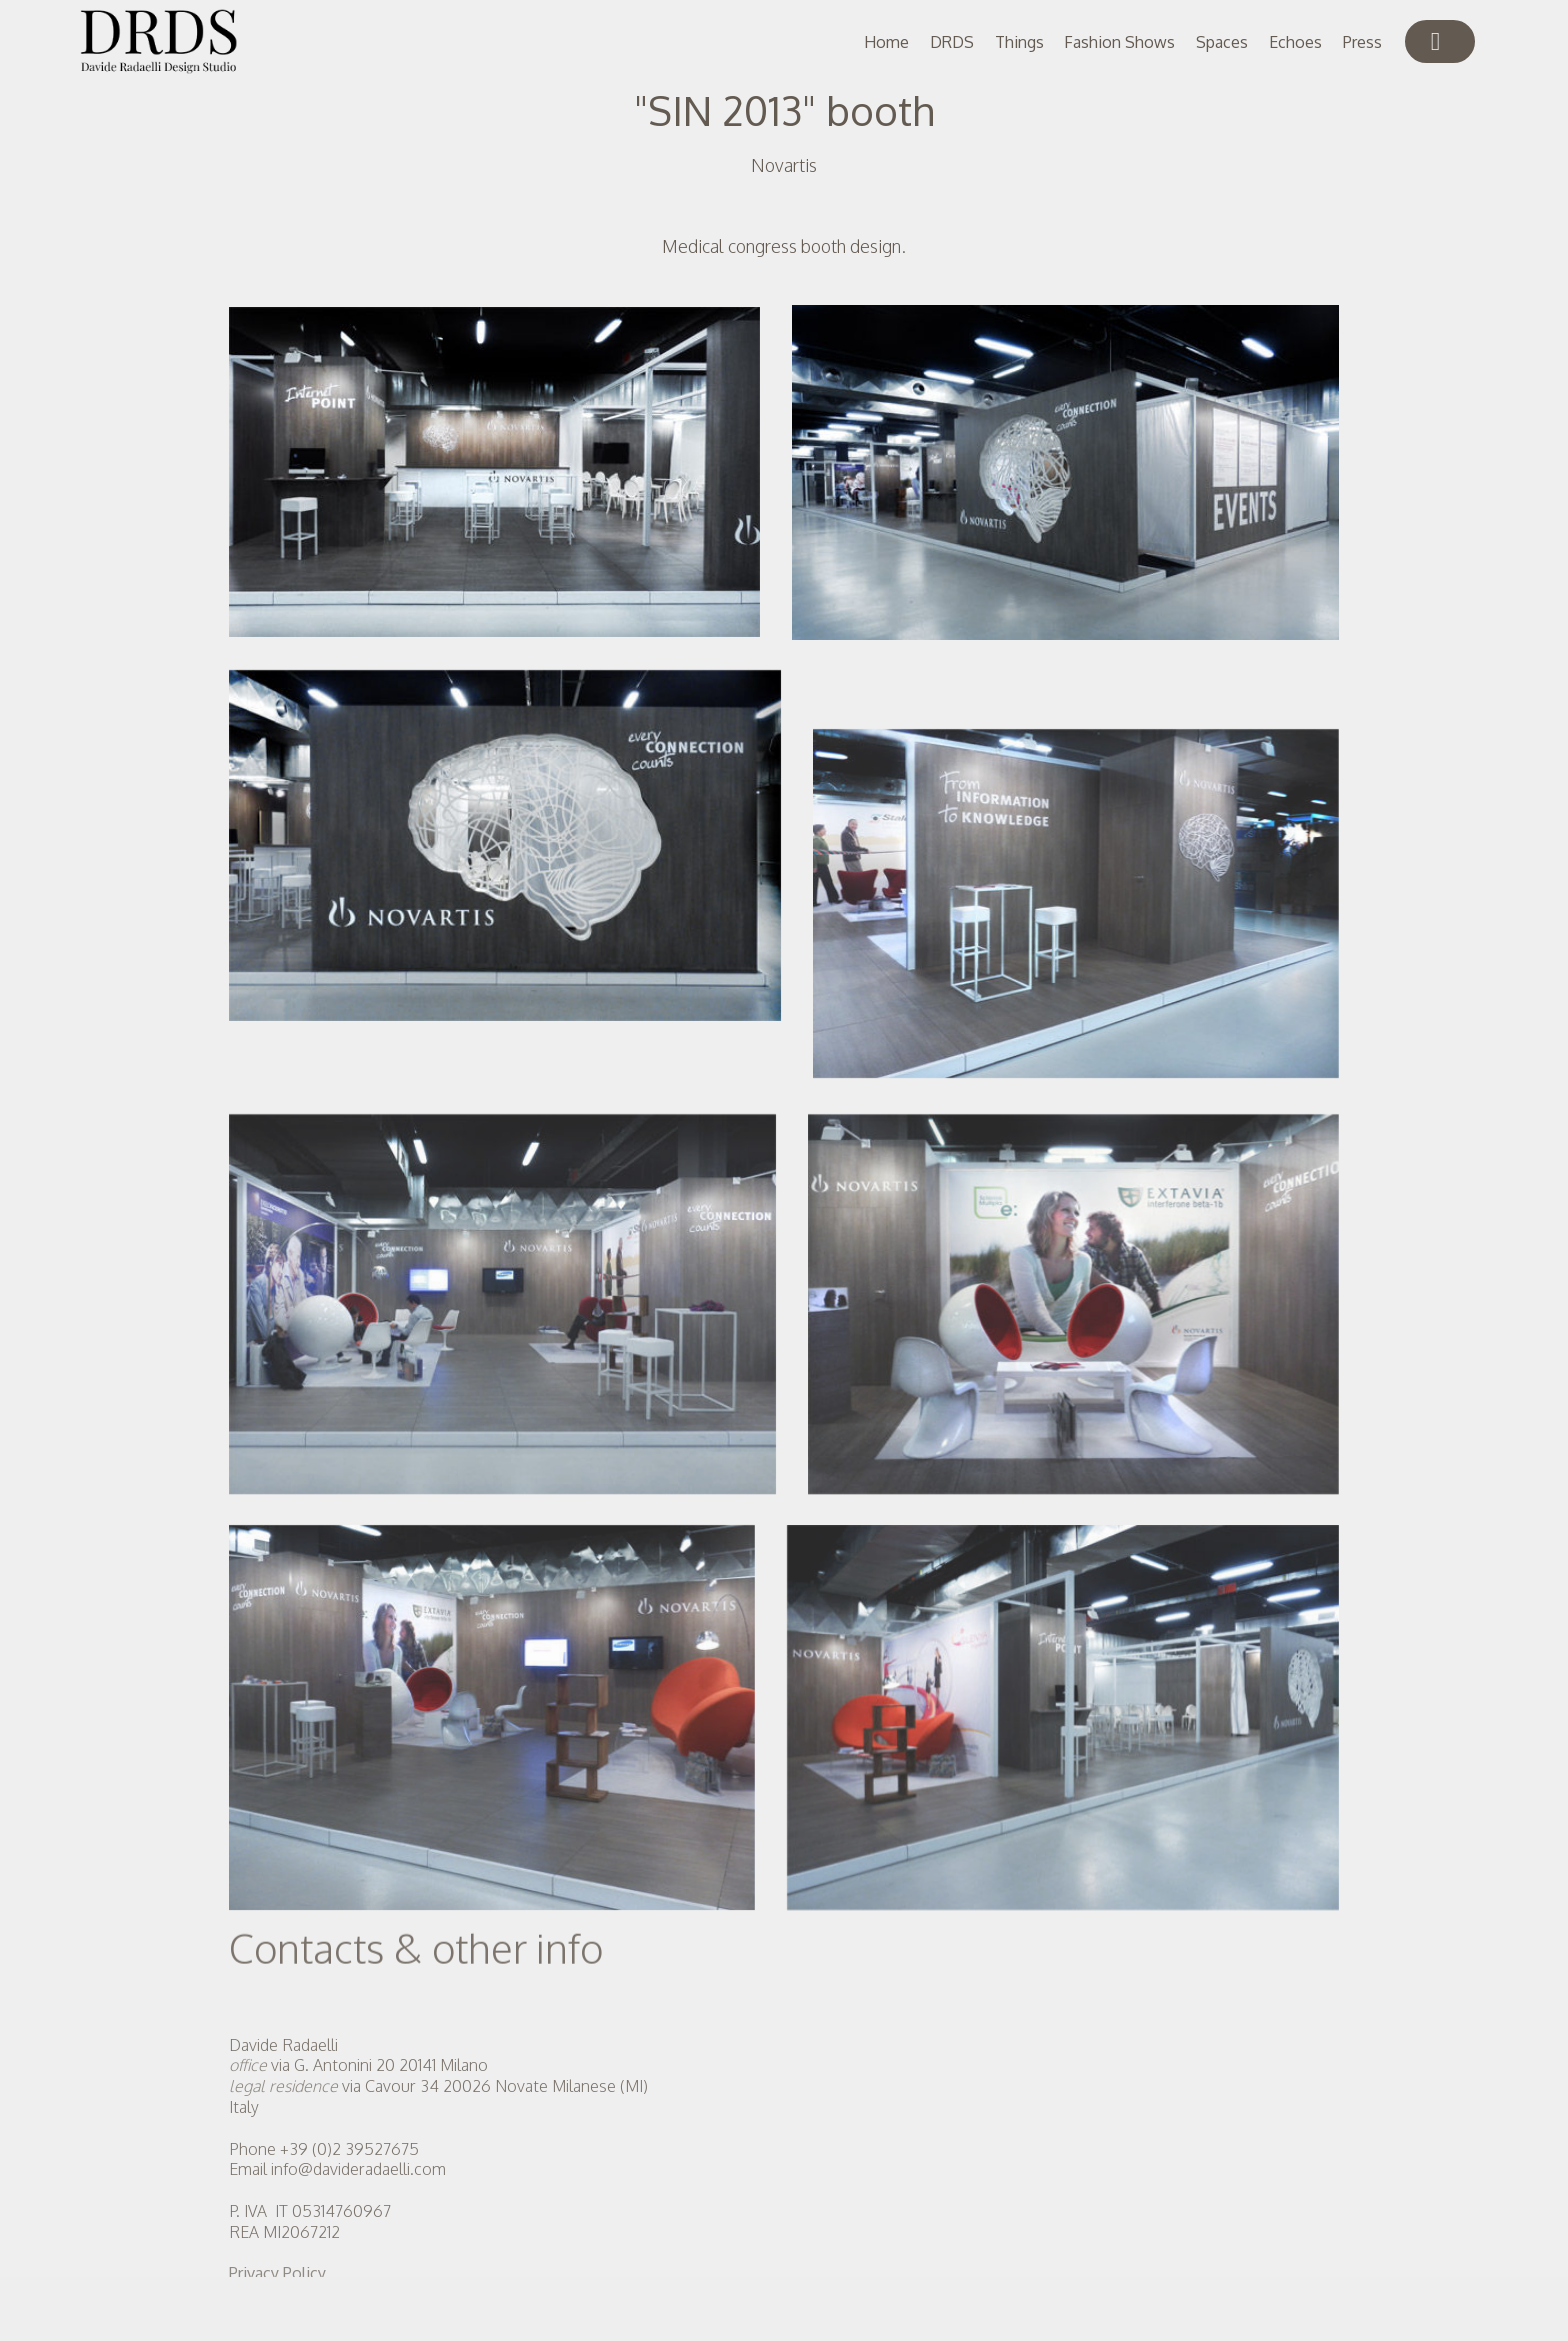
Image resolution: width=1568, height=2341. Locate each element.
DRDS (952, 42)
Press (1362, 42)
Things (1019, 42)
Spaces (1222, 42)
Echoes (1295, 42)
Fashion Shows (1119, 42)
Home (886, 42)
